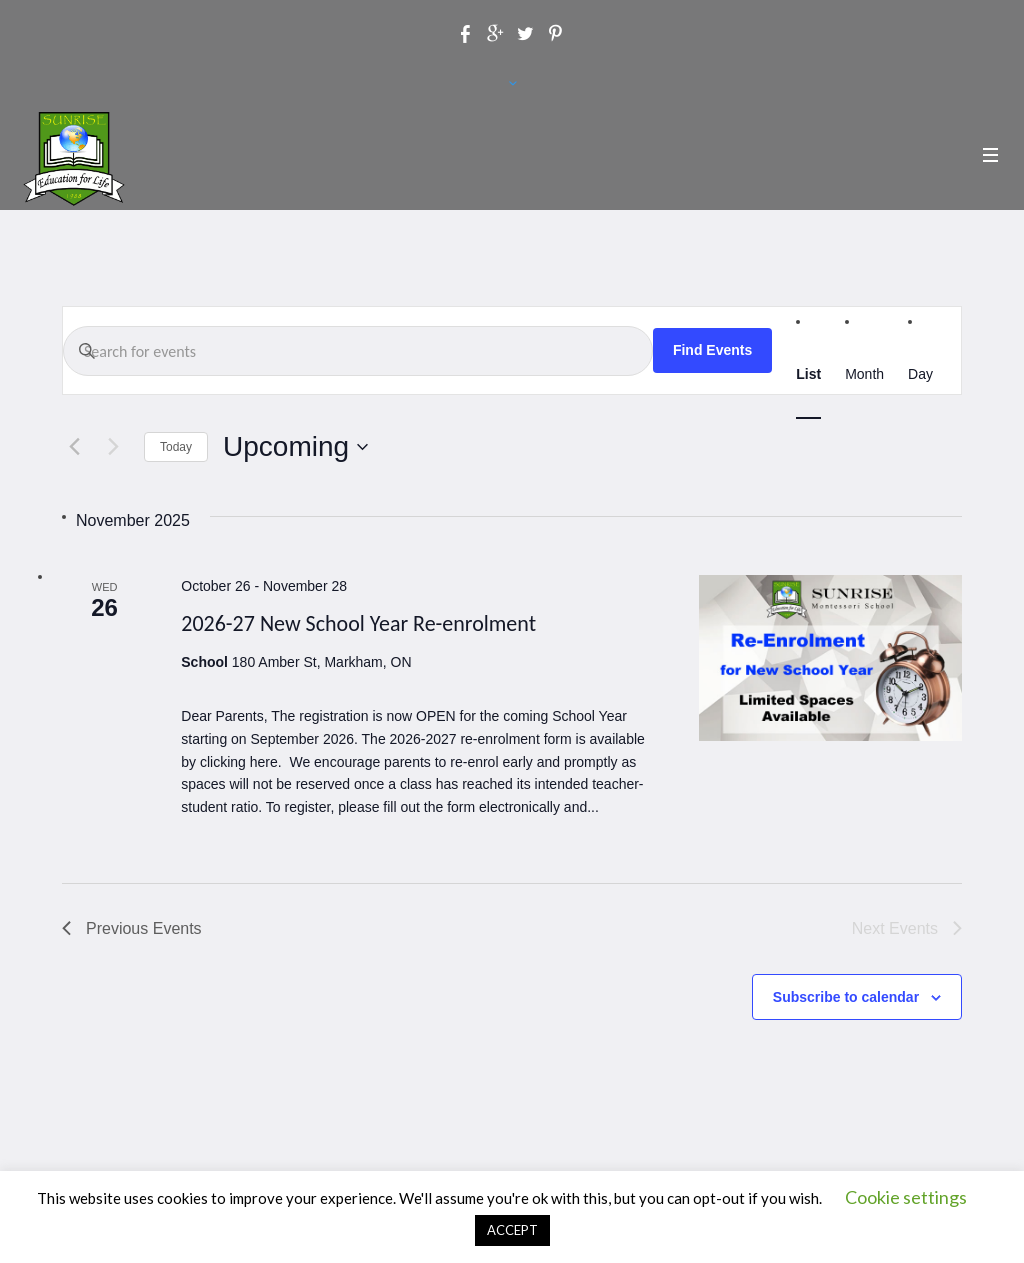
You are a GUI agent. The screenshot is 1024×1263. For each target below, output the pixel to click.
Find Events (712, 350)
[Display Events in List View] (808, 374)
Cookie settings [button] (906, 1197)
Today (176, 447)
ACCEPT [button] (512, 1230)
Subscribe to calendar (846, 997)
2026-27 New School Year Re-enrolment (358, 623)
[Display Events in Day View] (920, 374)
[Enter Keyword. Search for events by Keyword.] (358, 351)
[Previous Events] (74, 447)
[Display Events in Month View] (864, 374)
